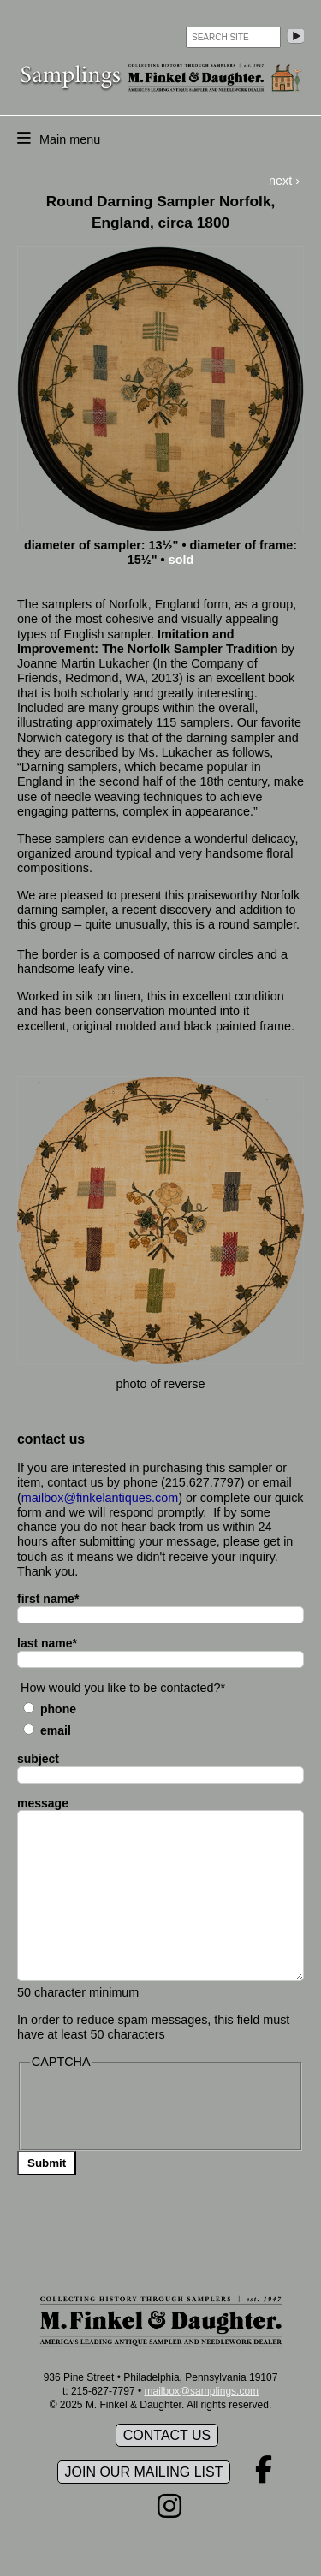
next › (284, 180)
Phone (58, 1709)
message (42, 1803)
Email (55, 1730)
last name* (47, 1643)
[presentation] (160, 2107)
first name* (48, 1599)
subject (38, 1759)
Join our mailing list (144, 2472)
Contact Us (167, 2435)
